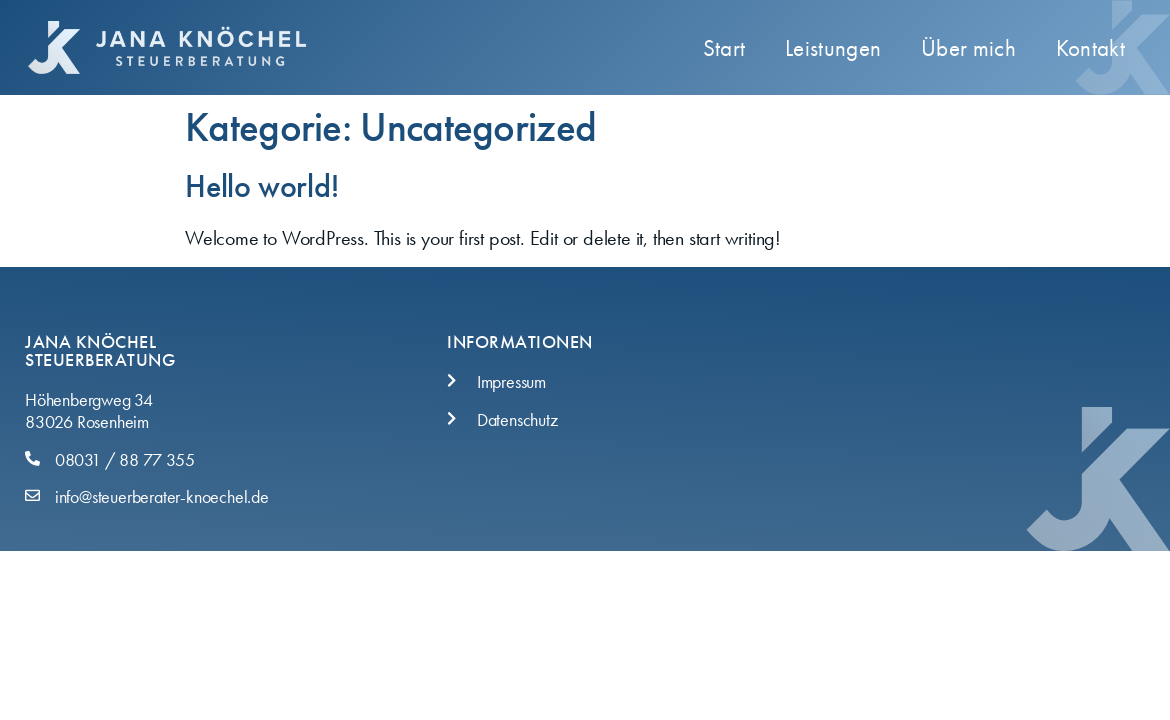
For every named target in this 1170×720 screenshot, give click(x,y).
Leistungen (833, 48)
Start (724, 48)
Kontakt (1090, 48)
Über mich (968, 48)
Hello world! (262, 186)
